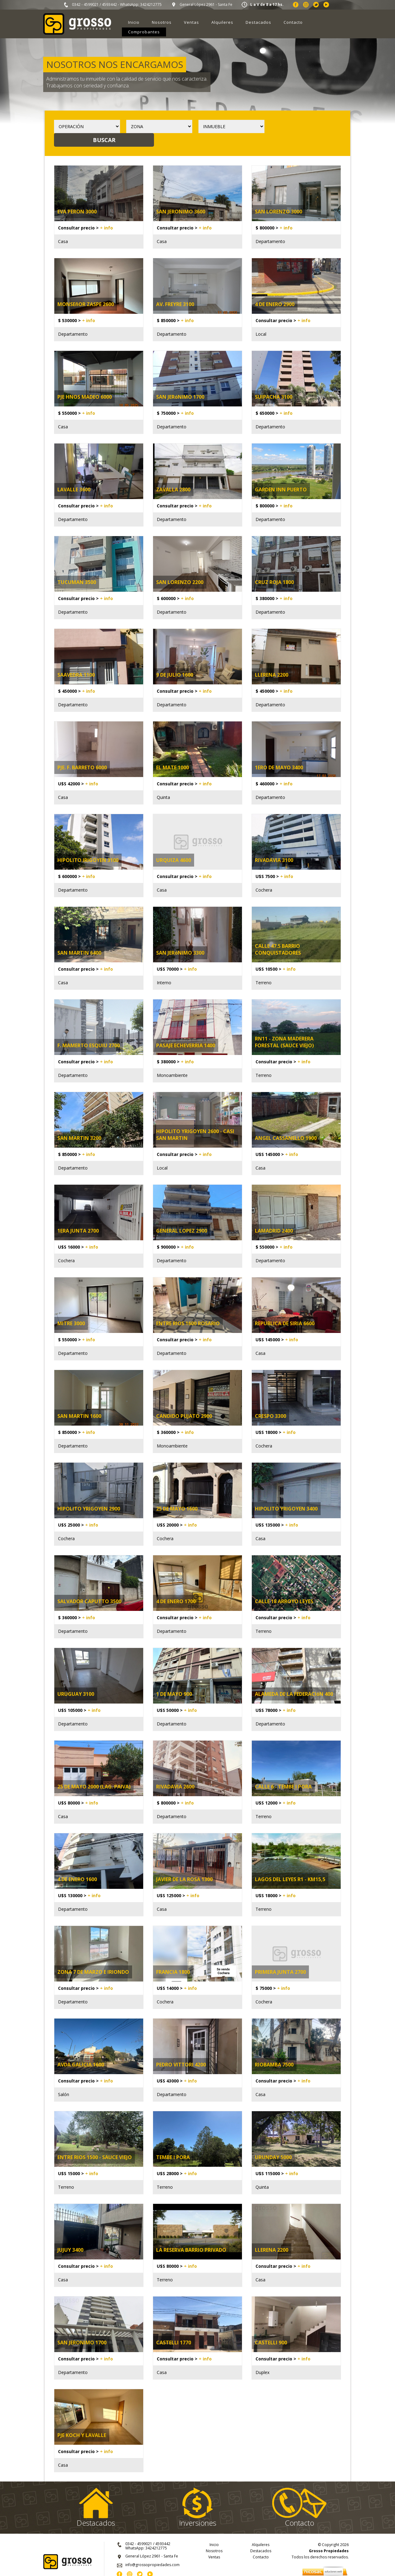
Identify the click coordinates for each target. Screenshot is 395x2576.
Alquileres (222, 22)
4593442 (109, 4)
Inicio (133, 22)
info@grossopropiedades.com (152, 2551)
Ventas (191, 22)
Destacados (258, 22)
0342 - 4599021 (85, 4)
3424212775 (151, 4)
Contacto (293, 22)
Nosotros (162, 22)
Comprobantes (144, 32)
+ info (106, 214)
